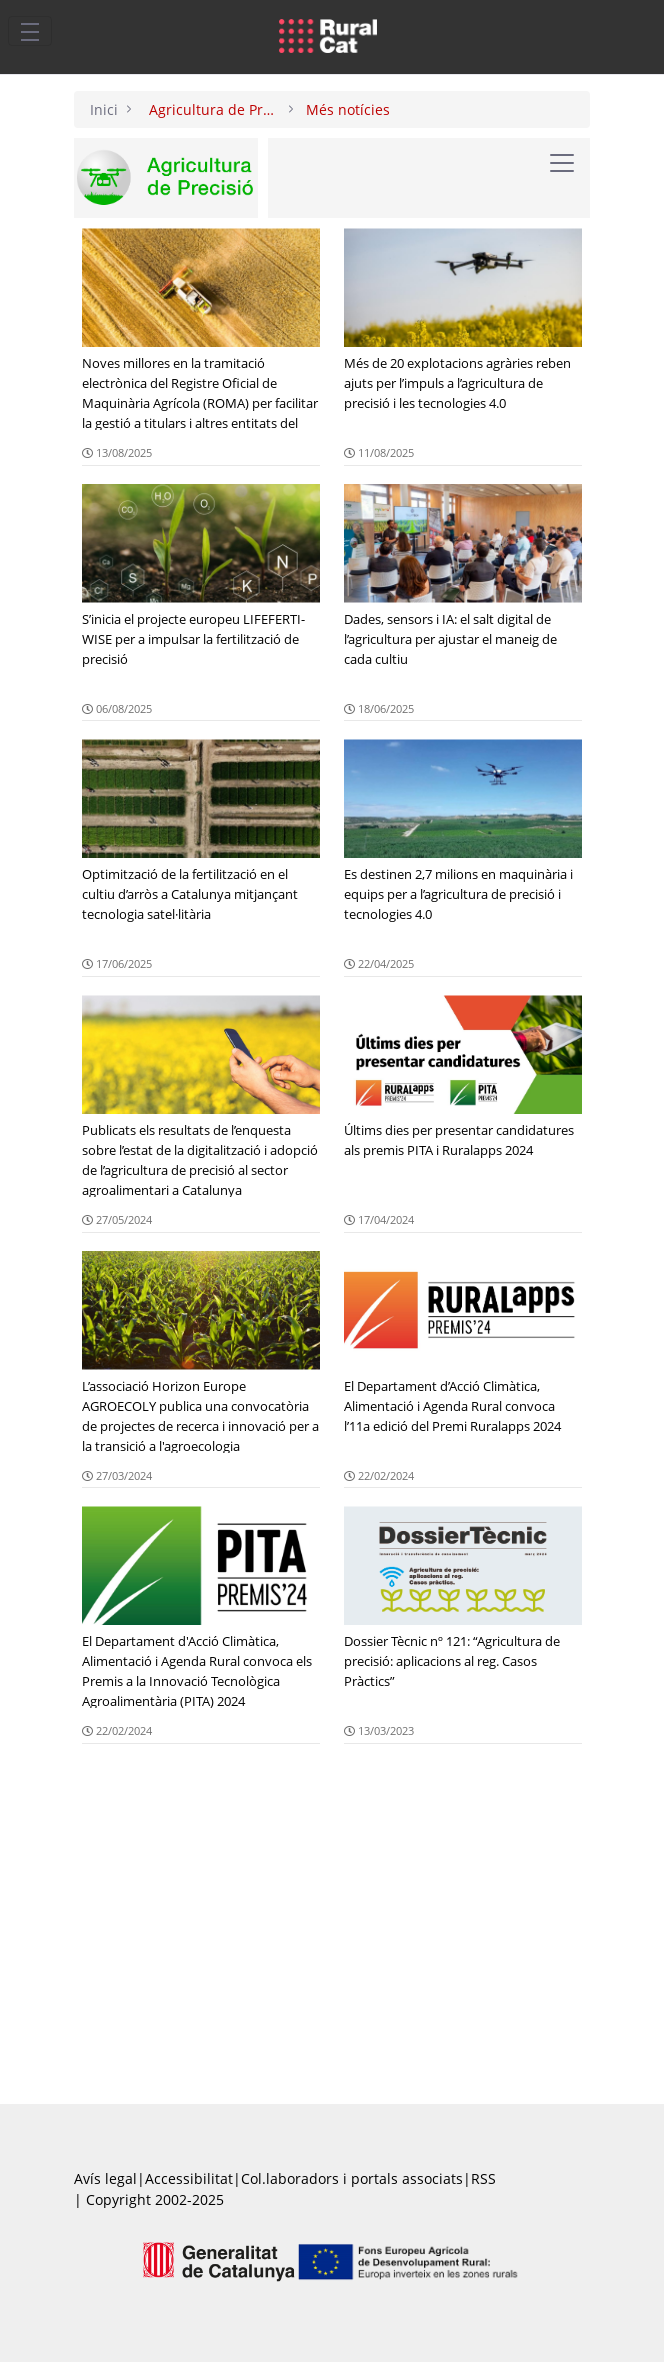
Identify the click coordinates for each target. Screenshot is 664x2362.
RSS (483, 2178)
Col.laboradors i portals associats (352, 2178)
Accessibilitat (189, 2178)
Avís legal (105, 2178)
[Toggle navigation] (30, 31)
